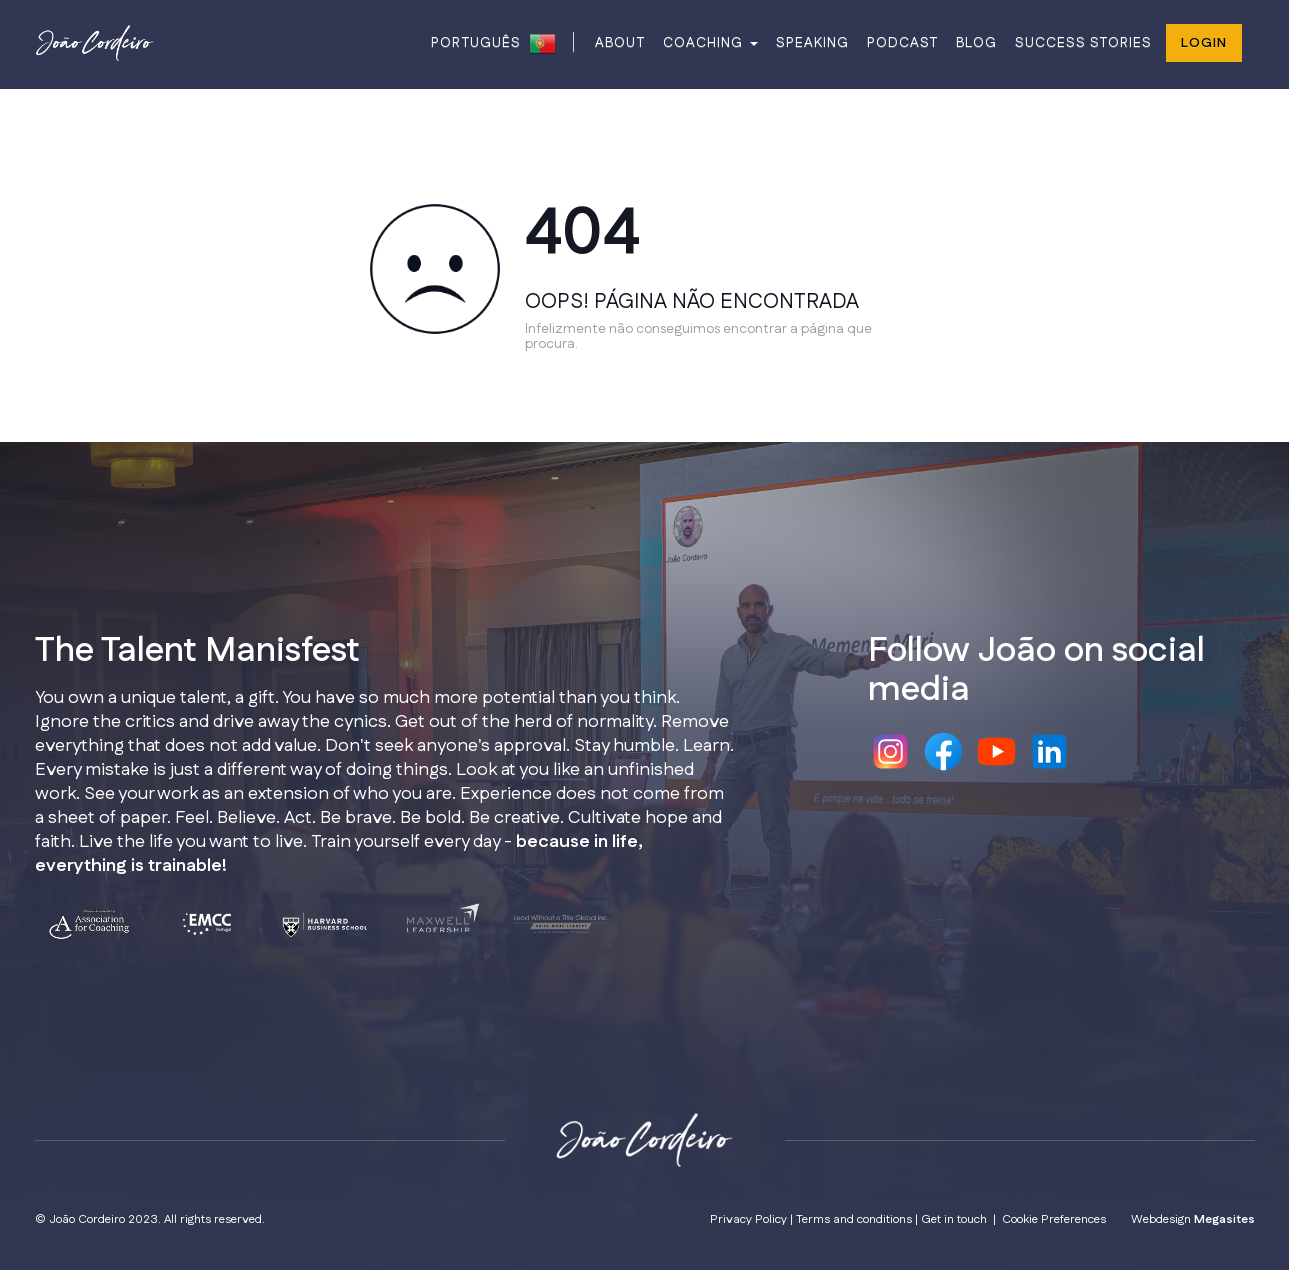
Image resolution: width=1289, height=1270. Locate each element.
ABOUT (620, 43)
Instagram (890, 751)
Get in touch (954, 1219)
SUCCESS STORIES (1083, 43)
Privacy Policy (748, 1219)
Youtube (996, 751)
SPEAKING (812, 43)
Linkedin (1049, 751)
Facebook (943, 751)
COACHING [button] (710, 43)
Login (1204, 43)
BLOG (976, 43)
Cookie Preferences (1054, 1219)
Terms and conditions (854, 1219)
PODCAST (902, 43)
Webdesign (1193, 1219)
